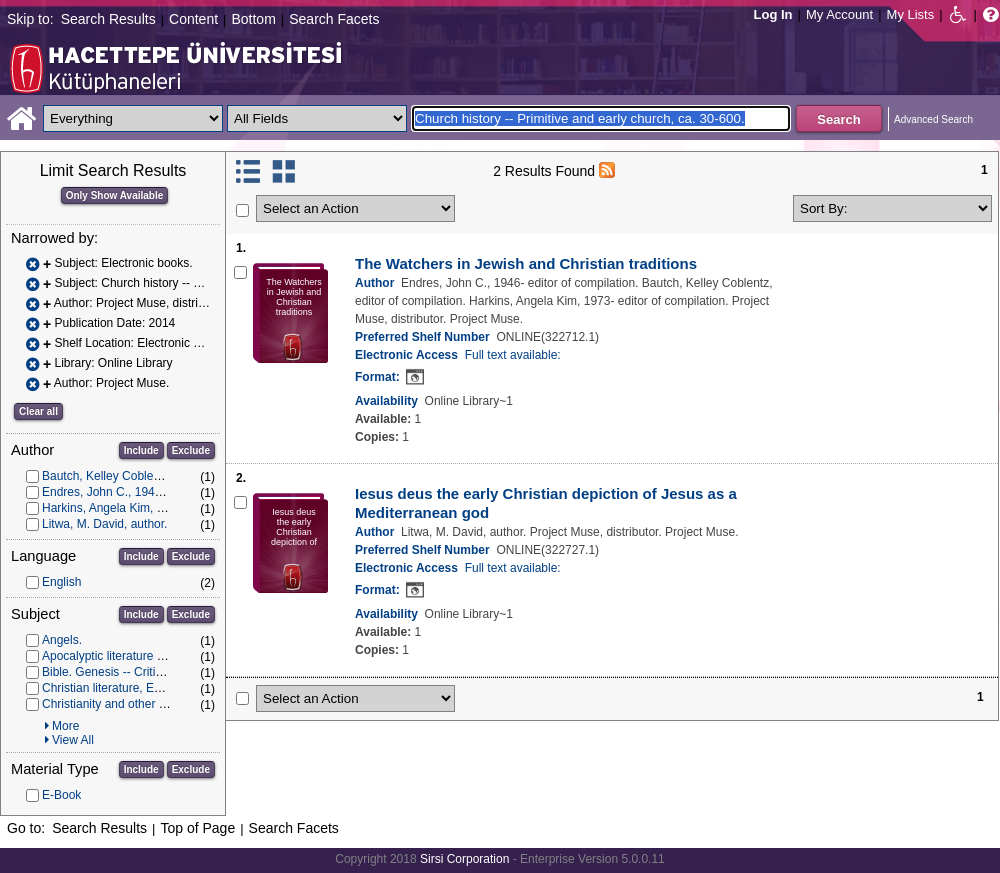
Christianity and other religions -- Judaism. (154, 704)
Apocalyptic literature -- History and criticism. (160, 656)
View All (73, 740)
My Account (839, 14)
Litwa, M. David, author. (104, 524)
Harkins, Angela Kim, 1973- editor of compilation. (171, 508)
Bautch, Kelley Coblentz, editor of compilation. (164, 476)
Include (141, 450)
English (61, 582)
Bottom (253, 19)
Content (193, 19)
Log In (773, 14)
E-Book (61, 795)
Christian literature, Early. (109, 688)
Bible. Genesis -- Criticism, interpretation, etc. (162, 672)
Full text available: (513, 355)
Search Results (108, 19)
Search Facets (334, 19)
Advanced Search (933, 119)
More (65, 726)
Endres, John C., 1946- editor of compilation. (160, 492)
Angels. (62, 640)
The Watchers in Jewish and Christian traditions (526, 263)
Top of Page (197, 828)
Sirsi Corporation (464, 859)
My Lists (911, 14)
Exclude (191, 450)
